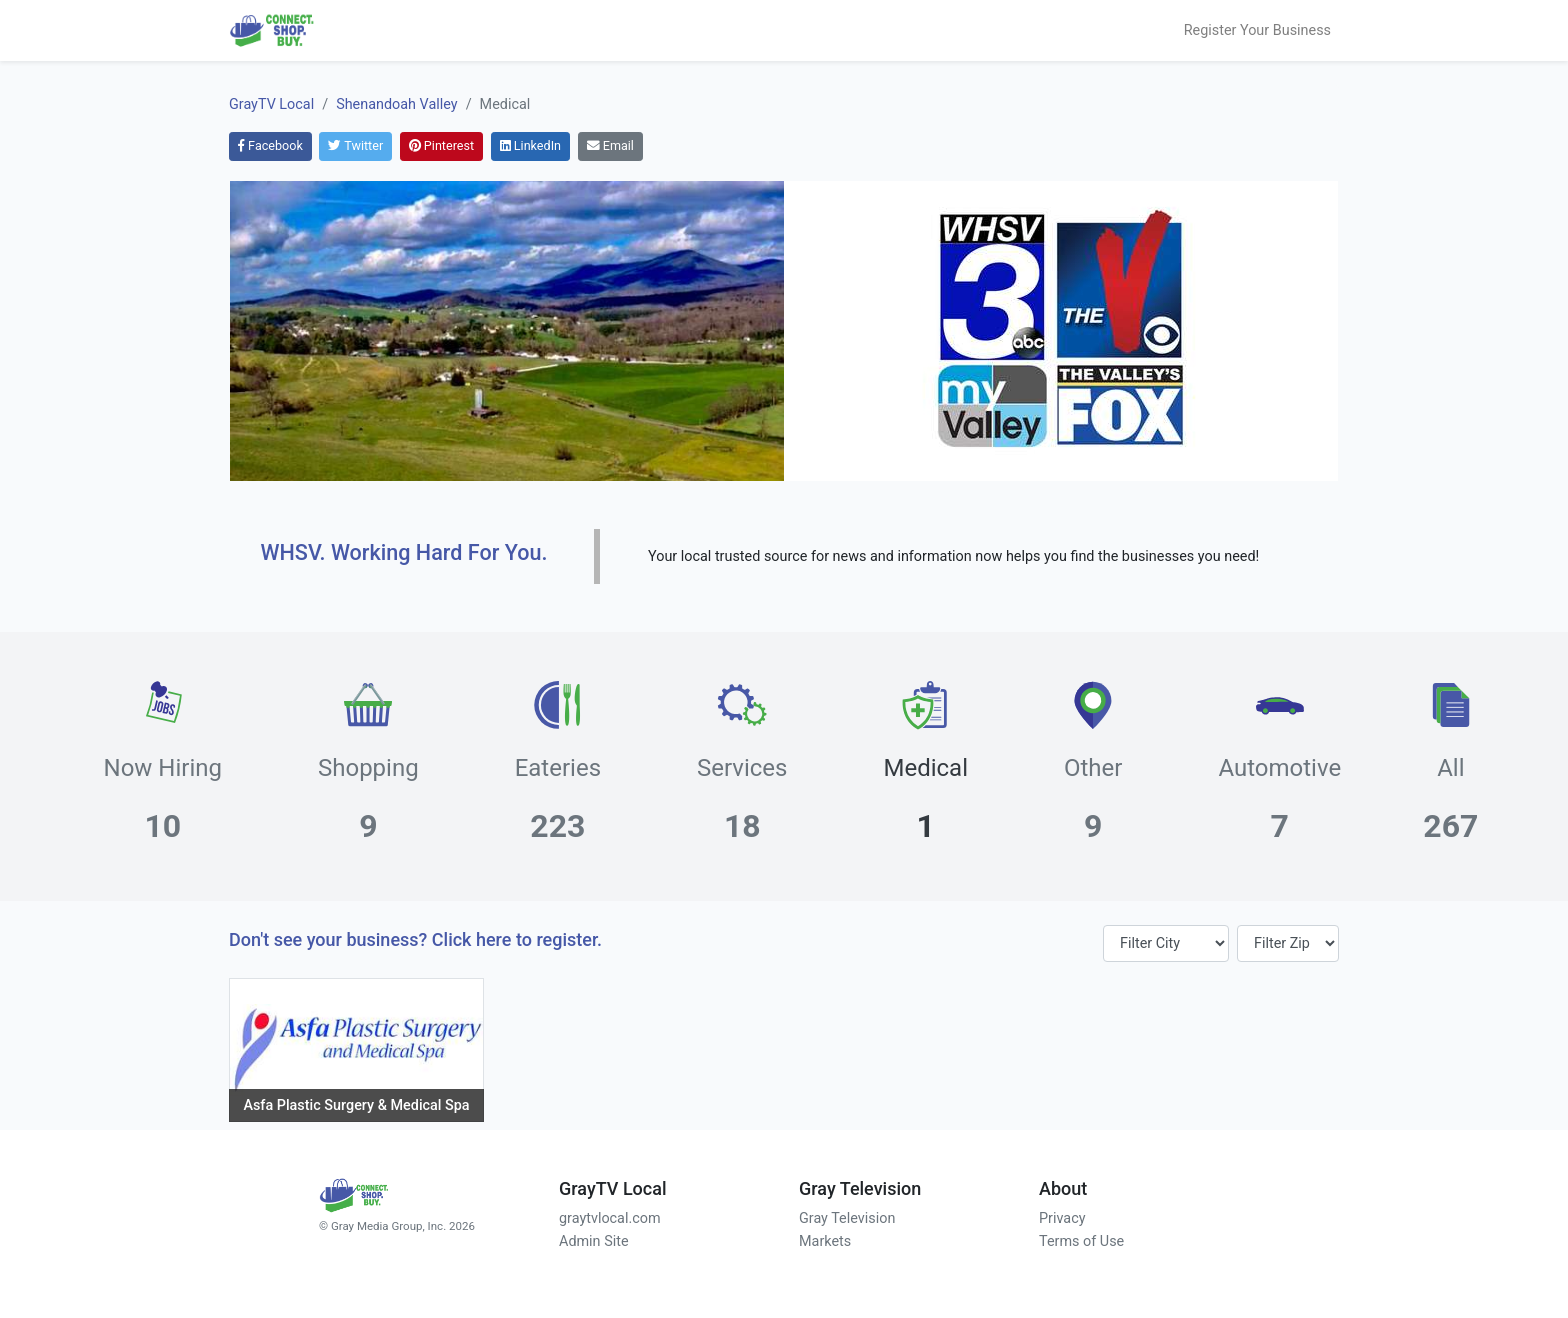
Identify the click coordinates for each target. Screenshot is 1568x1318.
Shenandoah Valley (396, 104)
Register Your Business (1257, 30)
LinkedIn (530, 145)
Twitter (355, 145)
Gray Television (847, 1218)
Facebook (270, 145)
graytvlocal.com (610, 1218)
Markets (825, 1241)
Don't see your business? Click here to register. (415, 939)
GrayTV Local (271, 104)
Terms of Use (1081, 1241)
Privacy (1062, 1218)
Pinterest (441, 145)
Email (610, 145)
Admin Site (594, 1241)
